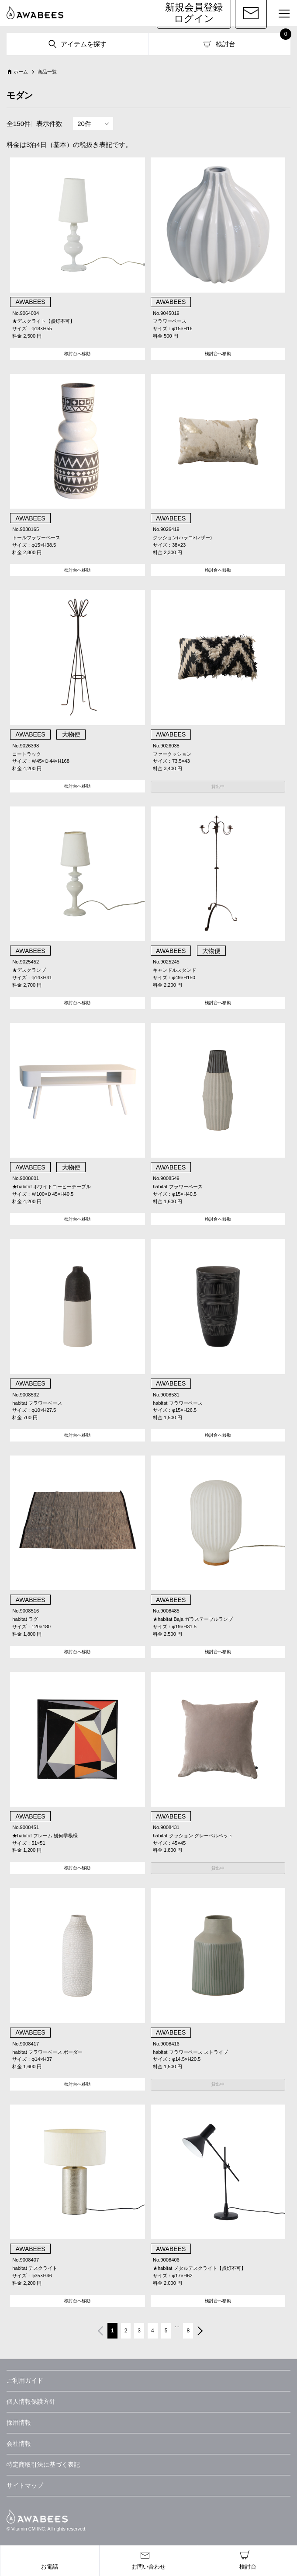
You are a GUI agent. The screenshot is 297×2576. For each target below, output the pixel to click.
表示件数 (49, 123)
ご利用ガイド (25, 2380)
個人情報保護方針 (31, 2401)
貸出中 (217, 786)
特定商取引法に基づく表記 (43, 2464)
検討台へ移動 (77, 353)
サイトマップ (25, 2485)
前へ (99, 2332)
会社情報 (19, 2443)
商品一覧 (47, 71)
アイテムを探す (84, 44)
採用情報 (19, 2422)
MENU (280, 15)
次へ (201, 2332)
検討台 (225, 44)
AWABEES (37, 2517)
